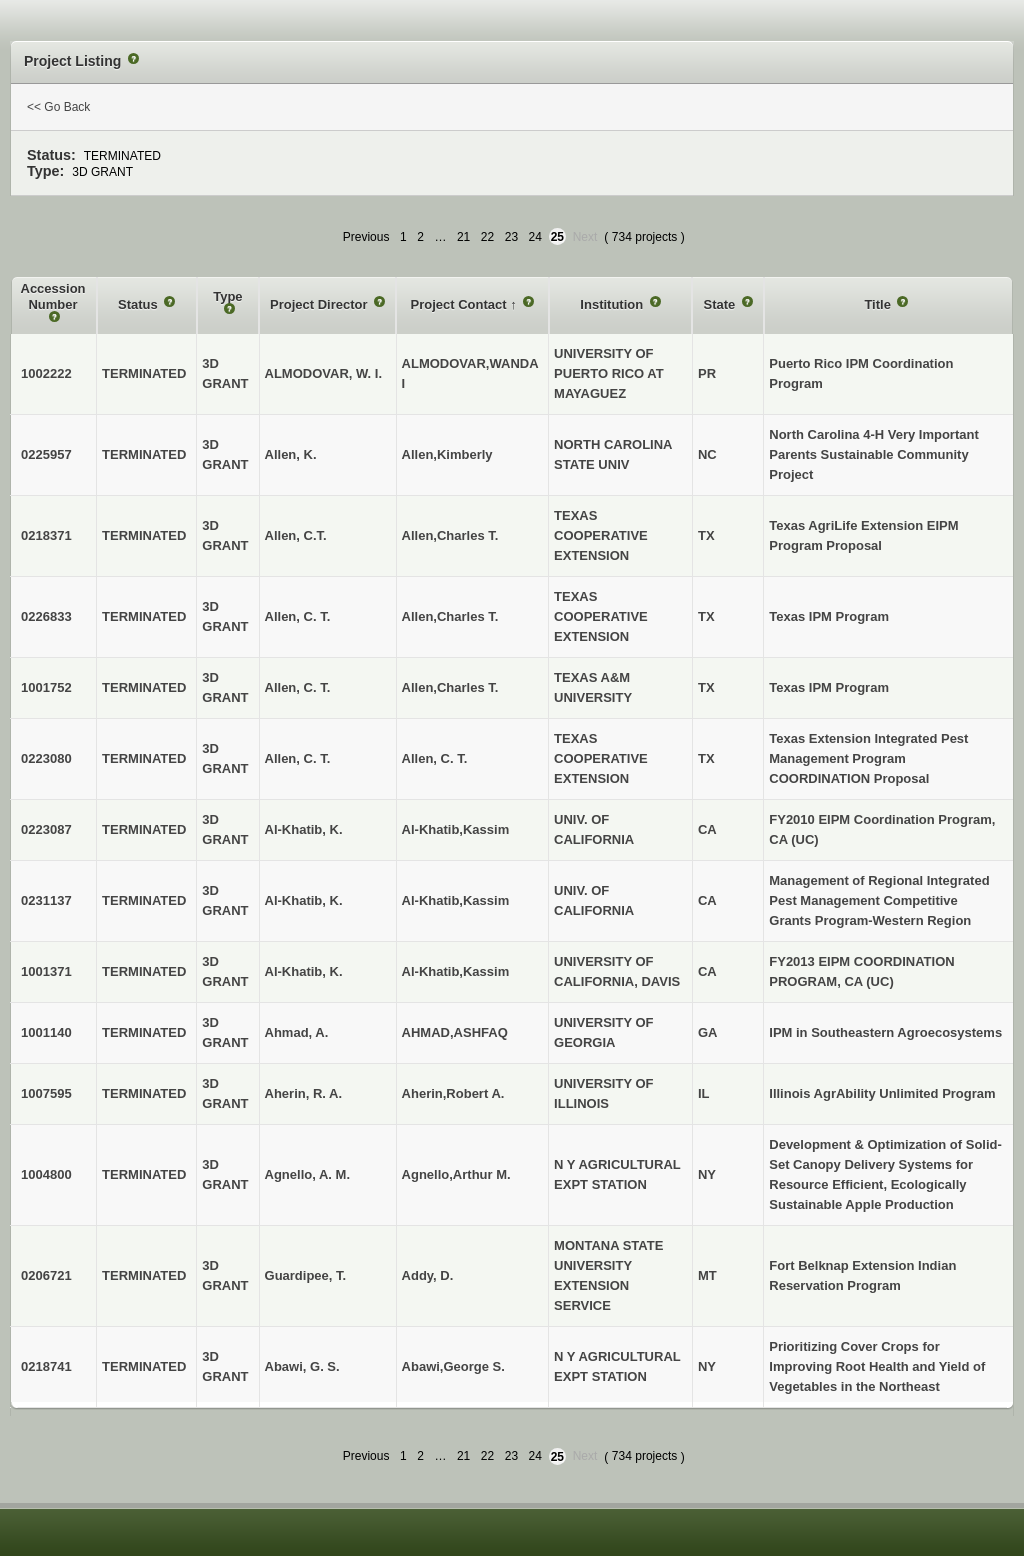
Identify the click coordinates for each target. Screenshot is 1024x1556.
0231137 (46, 900)
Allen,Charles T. (450, 535)
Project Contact (460, 304)
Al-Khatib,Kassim (456, 829)
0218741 (46, 1366)
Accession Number (53, 296)
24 (535, 237)
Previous (366, 237)
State (720, 304)
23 (511, 237)
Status (139, 304)
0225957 (46, 454)
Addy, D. (428, 1275)
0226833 (46, 616)
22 (487, 237)
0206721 (46, 1275)
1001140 (46, 1032)
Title (879, 304)
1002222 (46, 373)
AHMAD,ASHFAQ (455, 1032)
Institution (613, 304)
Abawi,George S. (453, 1366)
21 (463, 237)
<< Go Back (58, 107)
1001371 (46, 971)
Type (227, 296)
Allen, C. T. (435, 758)
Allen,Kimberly (447, 454)
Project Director (320, 304)
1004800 (46, 1174)
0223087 (46, 829)
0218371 (46, 535)
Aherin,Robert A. (453, 1093)
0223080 (46, 758)
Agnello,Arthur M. (456, 1174)
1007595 (46, 1093)
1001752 (46, 687)
